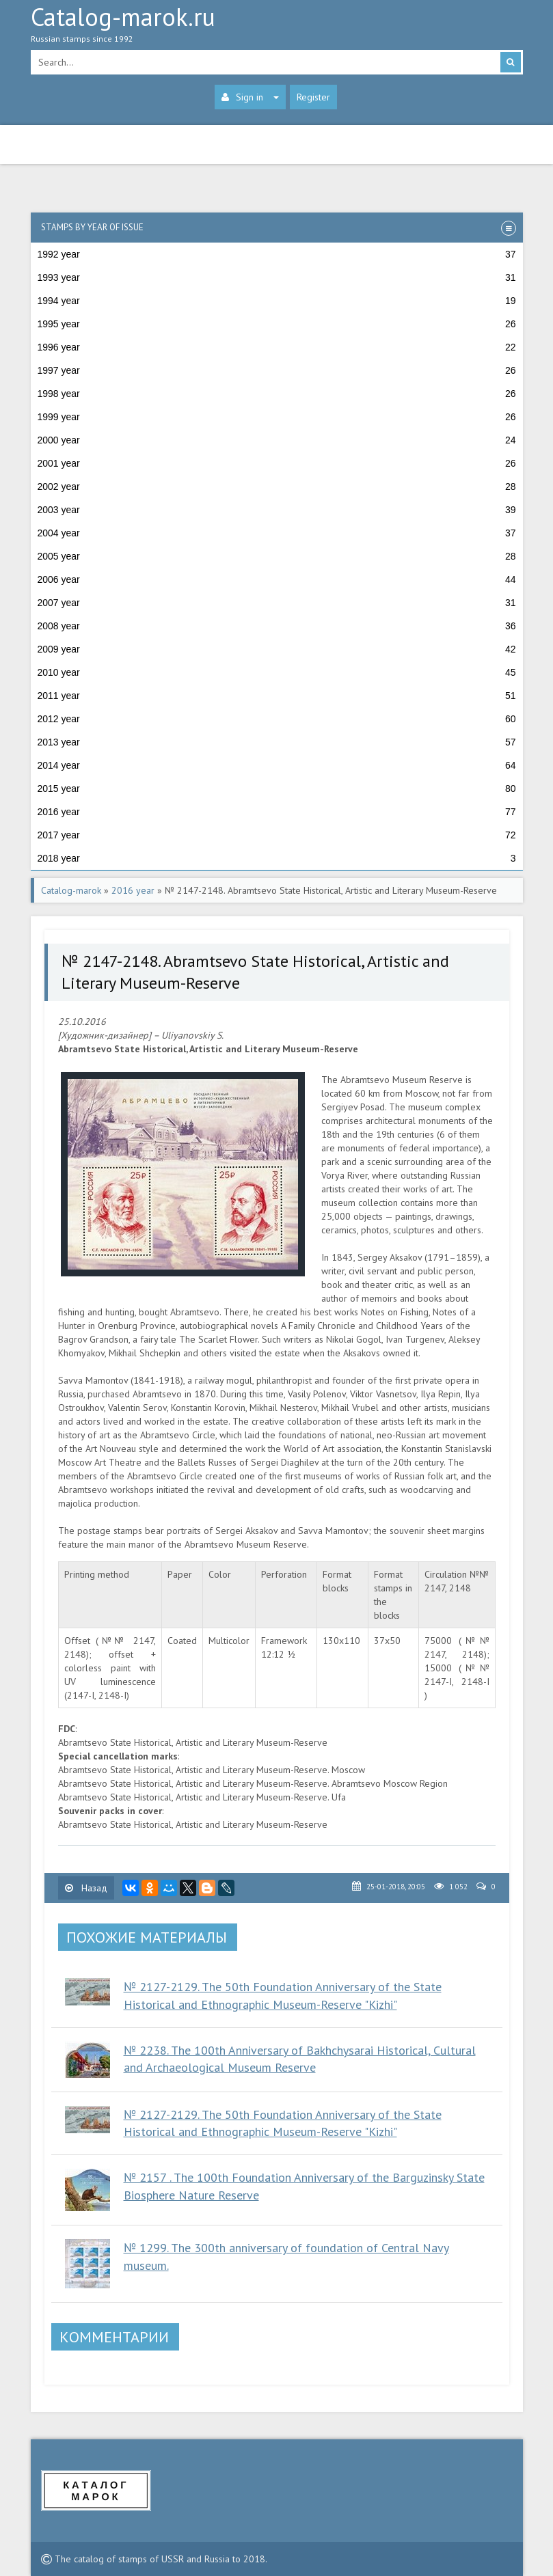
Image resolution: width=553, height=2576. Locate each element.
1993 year (277, 277)
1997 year (277, 370)
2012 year (277, 718)
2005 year (277, 556)
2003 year (277, 509)
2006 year (277, 579)
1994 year (277, 300)
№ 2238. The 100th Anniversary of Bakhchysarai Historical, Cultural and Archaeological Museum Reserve (300, 2059)
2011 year (277, 695)
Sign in (250, 97)
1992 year (277, 254)
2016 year (277, 811)
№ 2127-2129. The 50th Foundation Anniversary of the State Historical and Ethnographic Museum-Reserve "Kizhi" (283, 2123)
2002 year (277, 486)
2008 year (277, 625)
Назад (86, 1888)
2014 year (277, 765)
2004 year (277, 532)
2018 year (277, 858)
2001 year (277, 463)
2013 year (277, 742)
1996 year (277, 347)
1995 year (277, 323)
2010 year (277, 672)
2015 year (277, 788)
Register (313, 97)
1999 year (277, 416)
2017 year (277, 835)
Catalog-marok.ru (277, 28)
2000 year (277, 440)
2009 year (277, 649)
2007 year (277, 602)
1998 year (277, 393)
